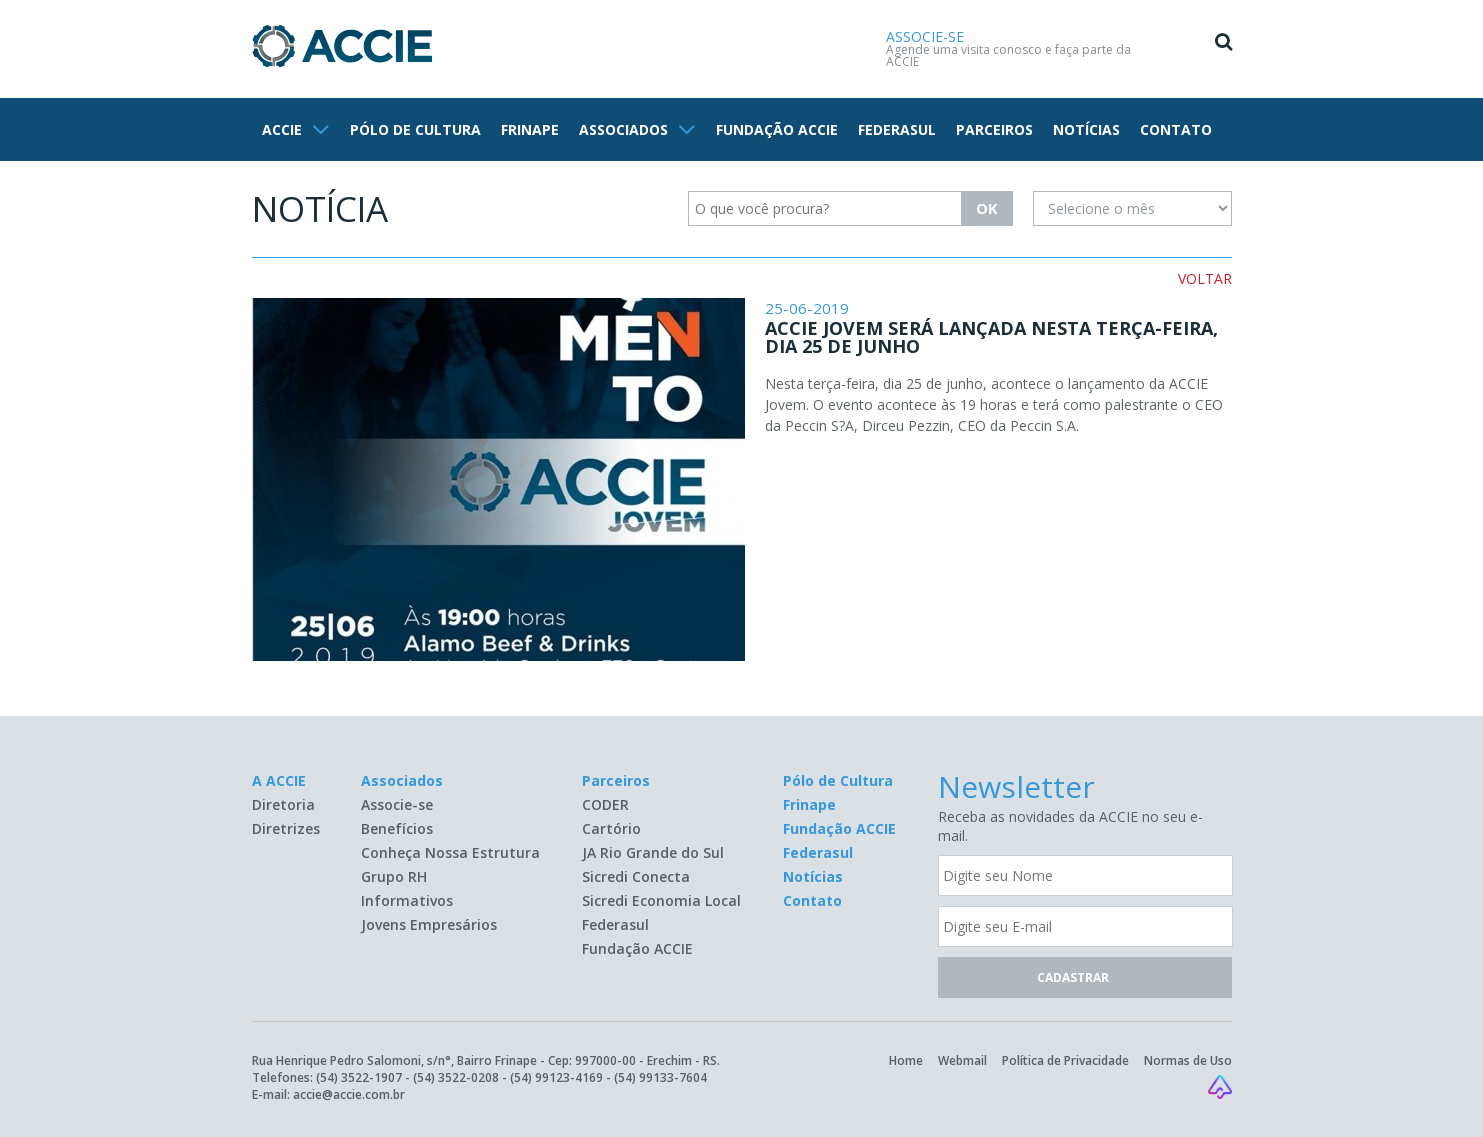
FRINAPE (530, 129)
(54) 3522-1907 (359, 1077)
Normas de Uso (1188, 1060)
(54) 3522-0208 (456, 1077)
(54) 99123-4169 (556, 1077)
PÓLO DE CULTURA (415, 129)
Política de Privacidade (1065, 1060)
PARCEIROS (994, 129)
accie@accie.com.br (349, 1094)
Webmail (962, 1060)
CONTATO (1176, 129)
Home (906, 1060)
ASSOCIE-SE (925, 36)
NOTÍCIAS (1086, 129)
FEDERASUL (897, 129)
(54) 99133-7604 (660, 1077)
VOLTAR (1205, 278)
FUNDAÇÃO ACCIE (777, 129)
